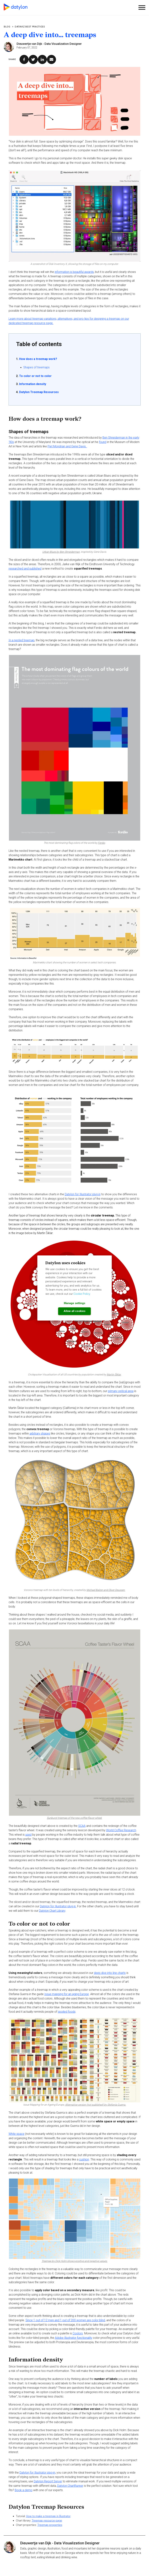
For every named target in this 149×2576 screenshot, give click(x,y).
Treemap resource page (47, 2520)
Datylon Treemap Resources (39, 392)
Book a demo (23, 2490)
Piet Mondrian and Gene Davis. (67, 446)
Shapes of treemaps (36, 367)
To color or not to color (35, 376)
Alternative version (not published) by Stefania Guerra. (95, 2104)
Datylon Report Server (48, 2481)
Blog (7, 26)
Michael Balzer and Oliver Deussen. (105, 1590)
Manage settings (74, 1303)
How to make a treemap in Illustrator (48, 2516)
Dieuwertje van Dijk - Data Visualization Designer (49, 44)
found (102, 442)
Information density (32, 384)
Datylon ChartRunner (70, 2485)
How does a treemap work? (38, 359)
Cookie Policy (81, 1293)
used (28, 1834)
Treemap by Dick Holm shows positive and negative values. (74, 2261)
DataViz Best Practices (30, 26)
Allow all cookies (74, 1311)
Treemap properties (49, 2525)
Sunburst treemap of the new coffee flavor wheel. (74, 1817)
